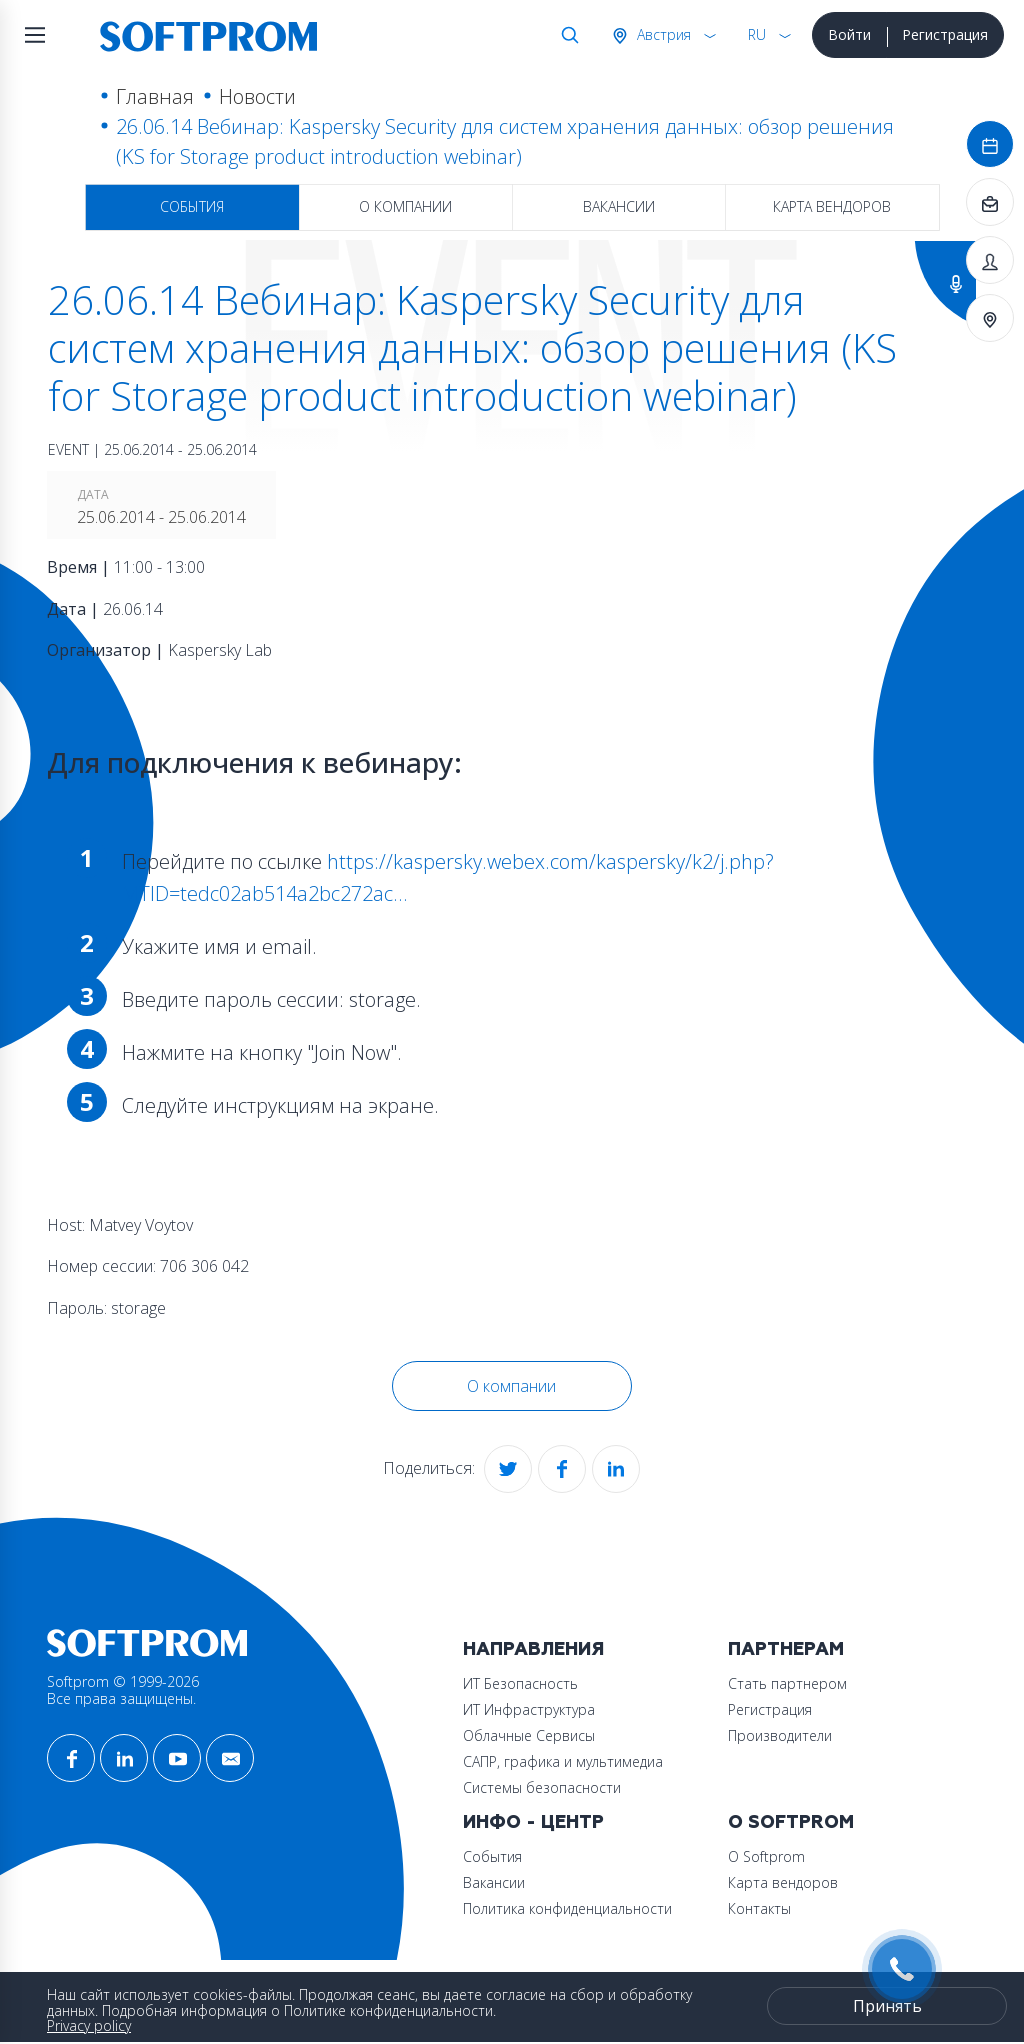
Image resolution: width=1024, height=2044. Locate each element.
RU (757, 34)
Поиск (566, 35)
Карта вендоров (832, 206)
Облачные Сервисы (529, 1735)
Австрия (662, 34)
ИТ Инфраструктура (529, 1709)
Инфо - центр (533, 1822)
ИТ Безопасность (520, 1683)
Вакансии (619, 206)
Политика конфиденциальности (567, 1908)
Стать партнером (787, 1683)
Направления (533, 1649)
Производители (780, 1735)
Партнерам (786, 1649)
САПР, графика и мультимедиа (563, 1761)
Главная (155, 96)
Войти (849, 34)
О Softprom (791, 1822)
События (192, 206)
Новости (257, 96)
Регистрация (945, 34)
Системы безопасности (542, 1787)
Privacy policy (89, 2025)
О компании (405, 206)
